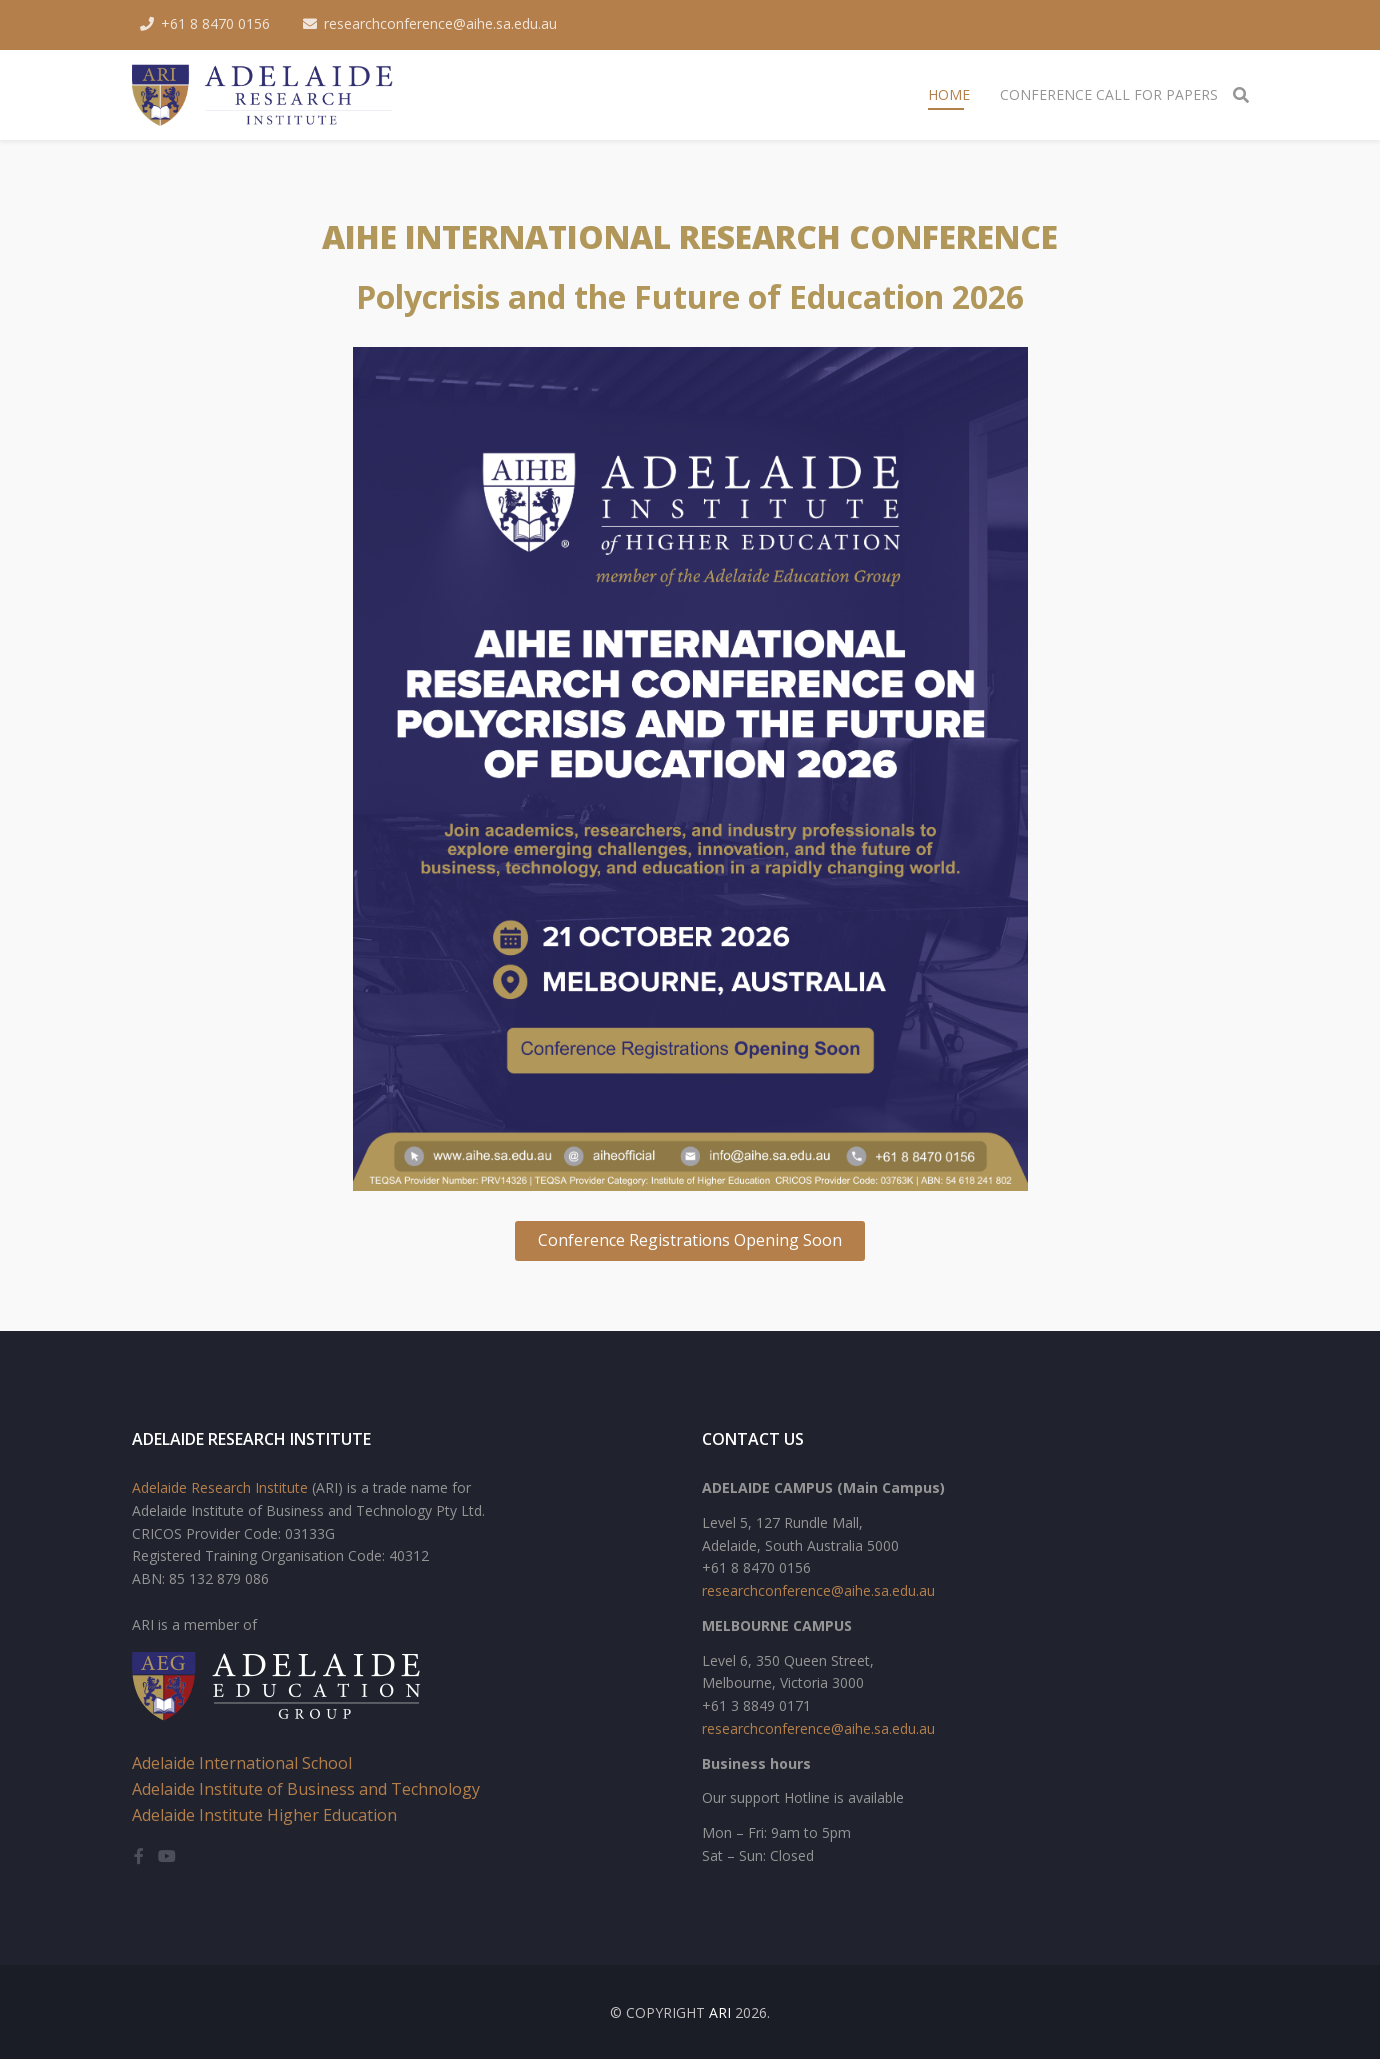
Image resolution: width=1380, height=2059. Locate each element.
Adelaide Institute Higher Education (264, 1815)
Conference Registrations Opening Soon (690, 1240)
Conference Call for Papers (1109, 94)
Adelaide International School (242, 1763)
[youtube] (167, 1856)
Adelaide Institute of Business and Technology (306, 1789)
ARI (720, 2012)
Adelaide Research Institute (220, 1487)
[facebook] (139, 1856)
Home (949, 94)
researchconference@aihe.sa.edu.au (440, 23)
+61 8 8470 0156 (215, 23)
